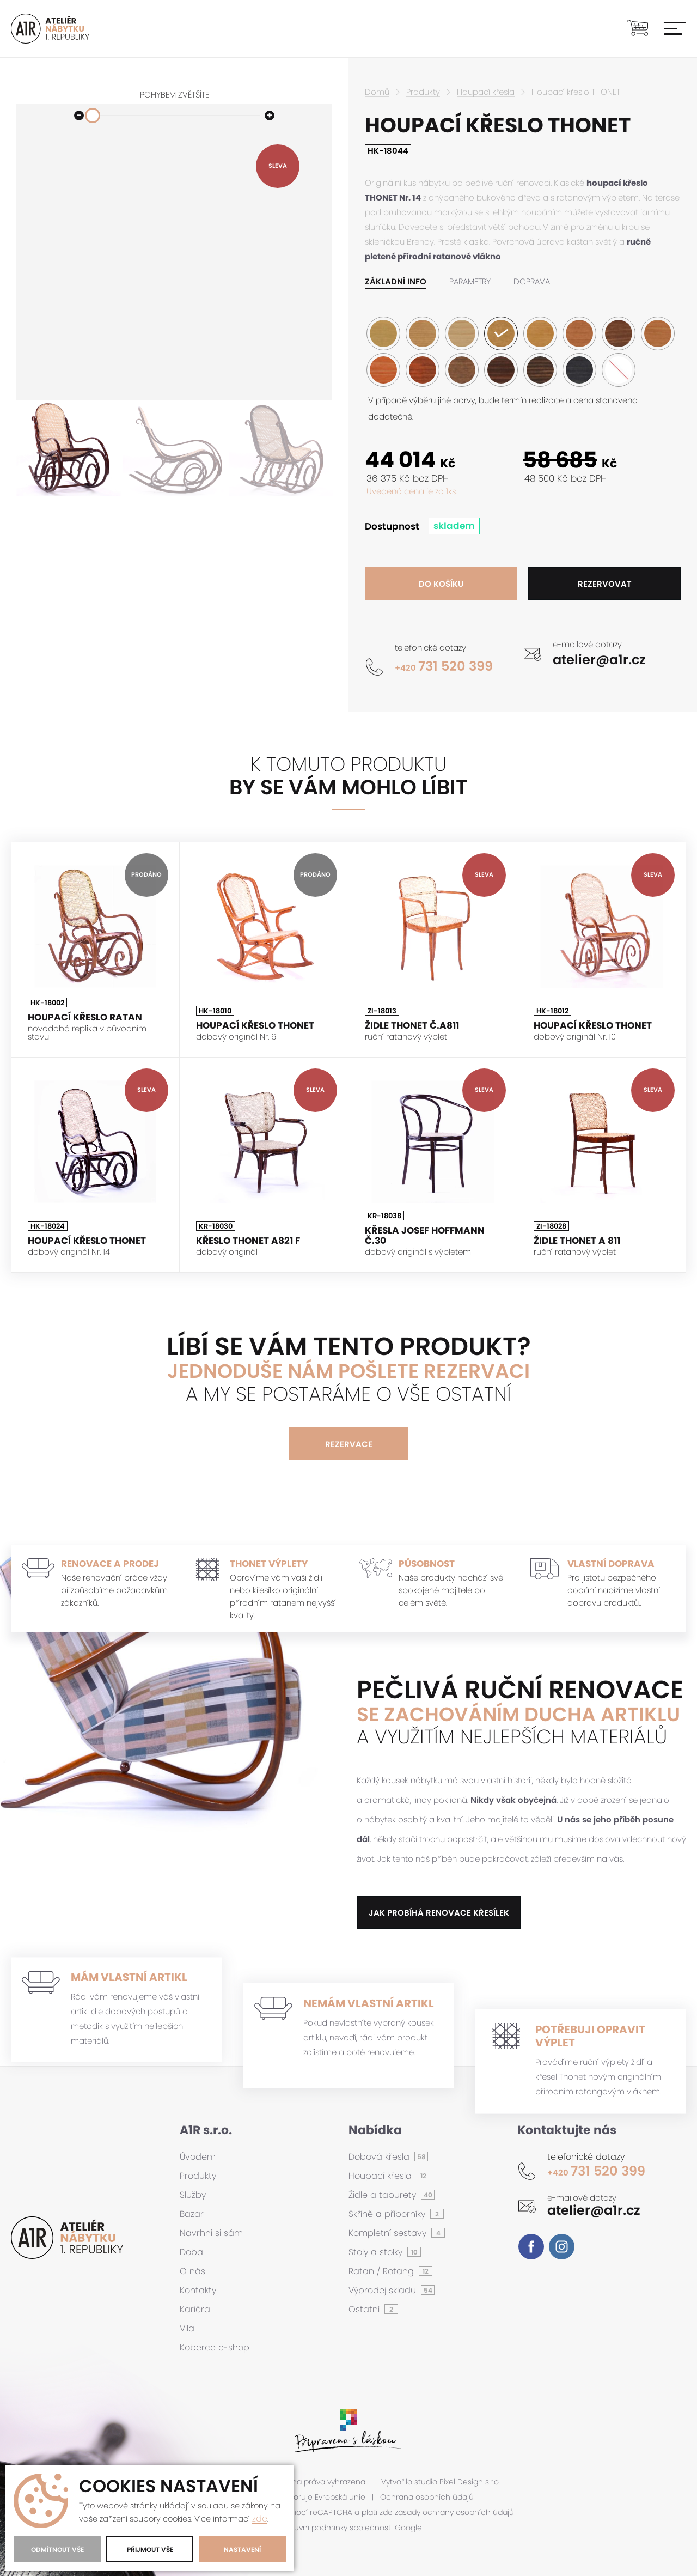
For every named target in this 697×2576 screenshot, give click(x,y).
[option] (68, 449)
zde (259, 2519)
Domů (377, 92)
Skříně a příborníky (388, 2214)
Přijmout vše (150, 2549)
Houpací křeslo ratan (85, 1017)
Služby (193, 2195)
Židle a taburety (383, 2195)
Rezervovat (605, 584)
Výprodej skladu (383, 2290)
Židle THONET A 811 (577, 1241)
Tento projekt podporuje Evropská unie (294, 2497)
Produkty (423, 92)
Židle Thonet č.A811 (412, 1025)
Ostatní (365, 2309)
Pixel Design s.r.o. (469, 2482)
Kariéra (195, 2309)
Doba (191, 2252)
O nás (192, 2271)
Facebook (531, 2246)
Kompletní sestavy (388, 2233)
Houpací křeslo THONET (255, 1025)
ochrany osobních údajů (468, 2512)
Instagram (561, 2246)
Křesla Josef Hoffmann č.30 (425, 1235)
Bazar (192, 2214)
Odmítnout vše (57, 2549)
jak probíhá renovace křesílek (439, 1912)
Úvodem (198, 2156)
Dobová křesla (380, 2156)
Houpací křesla (486, 92)
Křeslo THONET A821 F (248, 1241)
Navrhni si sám (211, 2233)
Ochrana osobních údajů (427, 2497)
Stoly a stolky (376, 2252)
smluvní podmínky (314, 2527)
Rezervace (348, 1444)
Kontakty (198, 2290)
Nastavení (242, 2549)
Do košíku (441, 584)
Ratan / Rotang (382, 2271)
